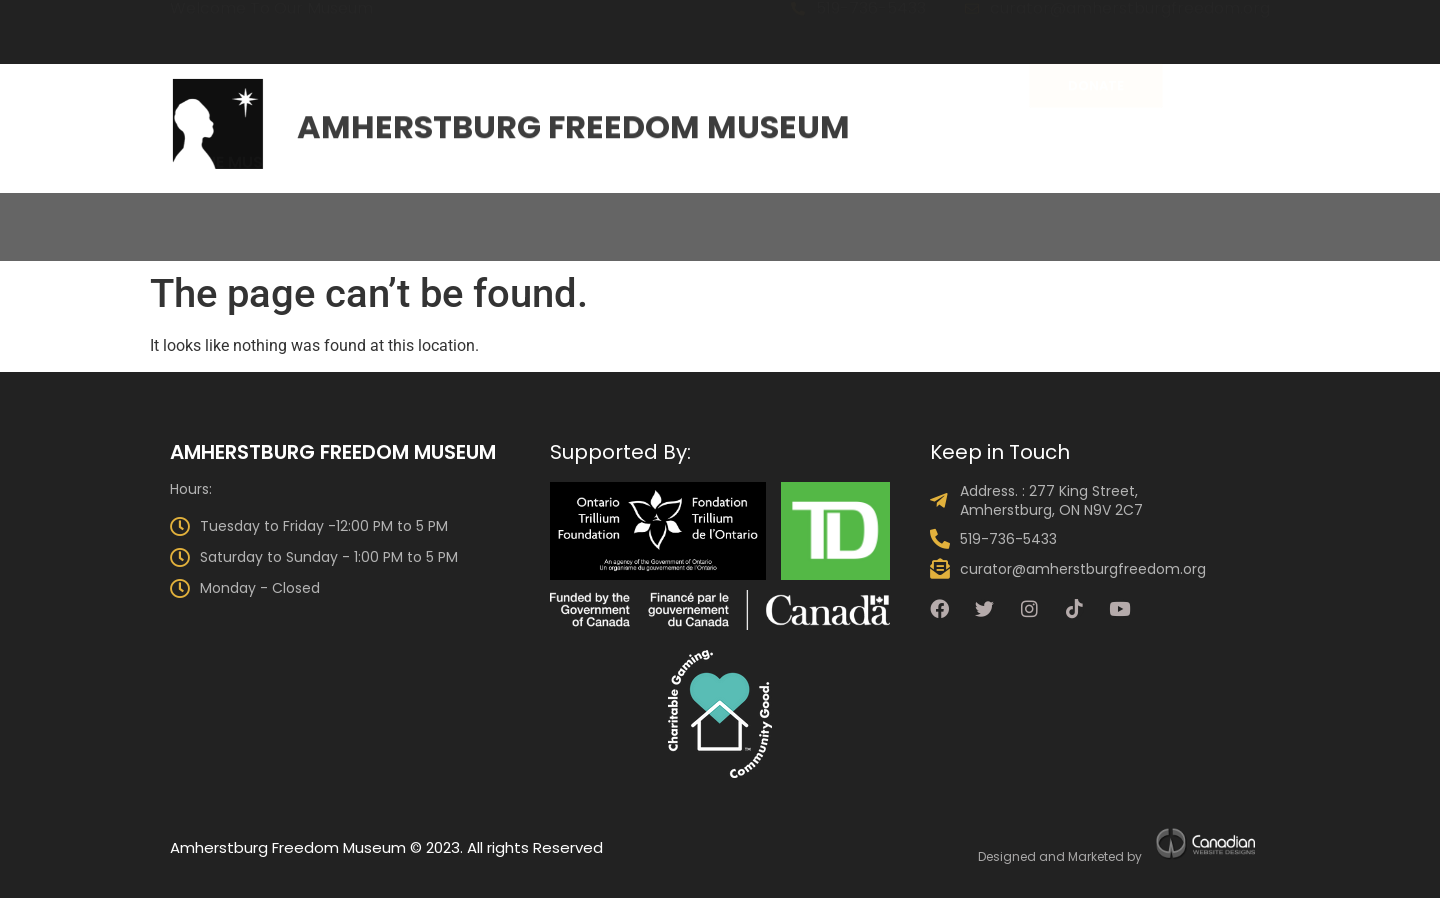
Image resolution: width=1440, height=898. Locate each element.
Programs (851, 212)
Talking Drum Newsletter (1196, 212)
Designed (1007, 856)
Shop (1359, 212)
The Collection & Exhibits (452, 212)
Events (737, 212)
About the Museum (221, 212)
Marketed (1096, 856)
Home (83, 212)
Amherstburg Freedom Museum (573, 121)
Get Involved (993, 212)
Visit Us (636, 212)
